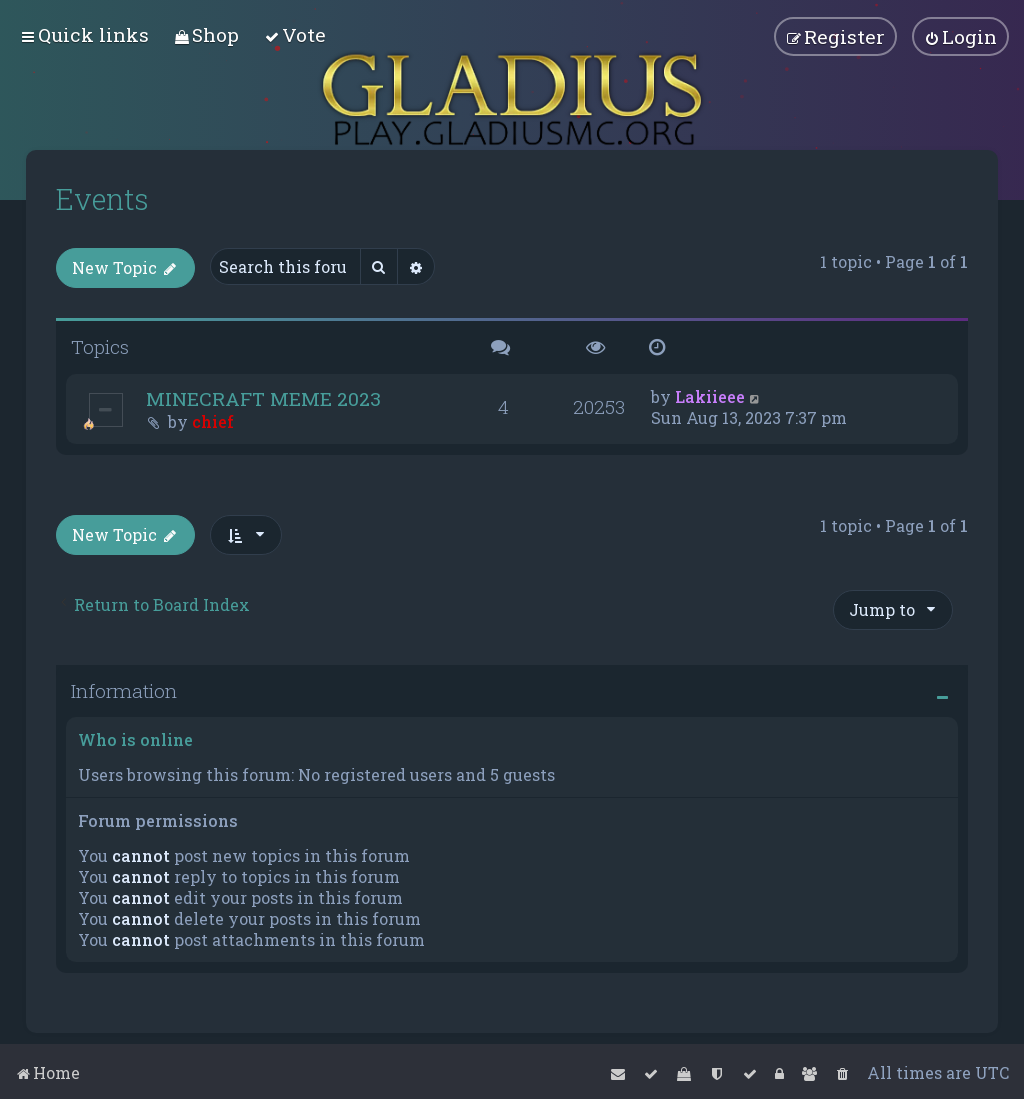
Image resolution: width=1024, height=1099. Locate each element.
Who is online (135, 738)
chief (213, 420)
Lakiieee (710, 395)
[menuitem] (206, 34)
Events (102, 199)
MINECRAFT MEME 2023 (263, 397)
